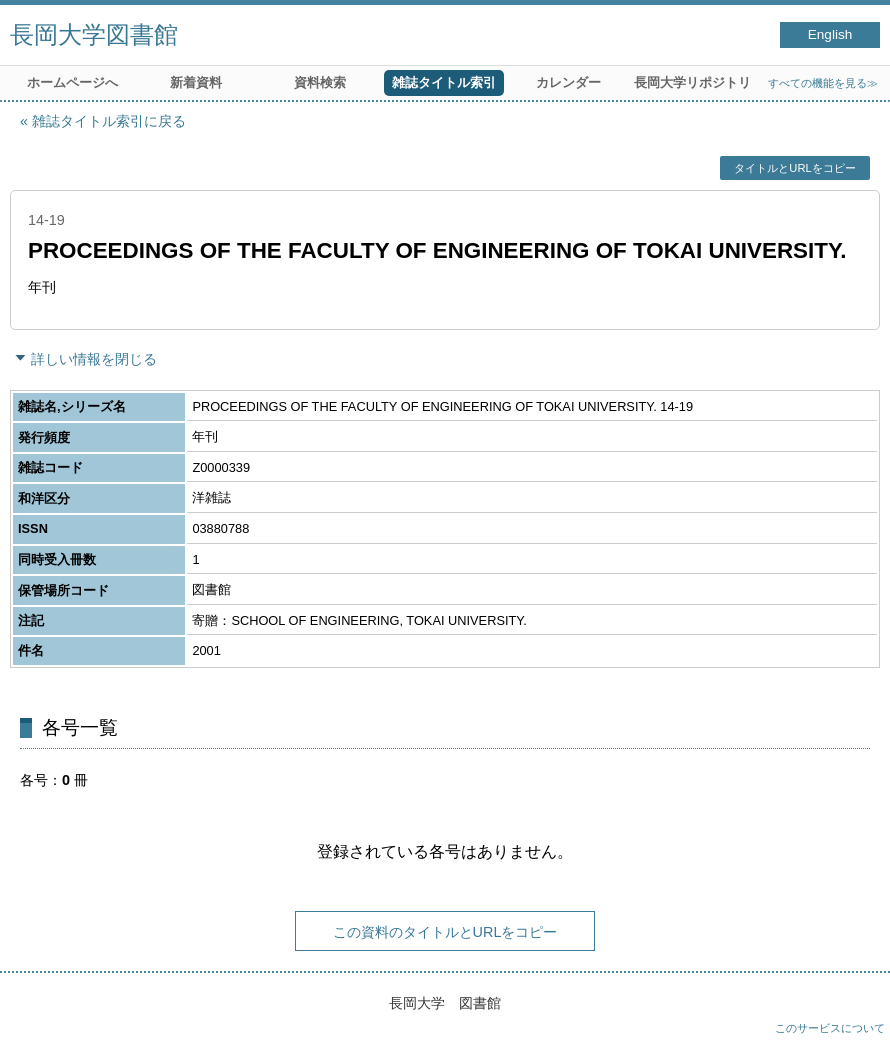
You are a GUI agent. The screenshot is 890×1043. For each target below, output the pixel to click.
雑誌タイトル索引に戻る (109, 121)
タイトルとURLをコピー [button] (794, 168)
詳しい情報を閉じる (94, 359)
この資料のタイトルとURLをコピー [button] (445, 932)
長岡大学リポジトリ (692, 82)
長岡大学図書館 (94, 34)
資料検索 (320, 82)
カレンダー (568, 82)
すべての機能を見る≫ (823, 83)
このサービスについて (830, 1028)
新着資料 (196, 82)
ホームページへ (72, 82)
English (830, 34)
